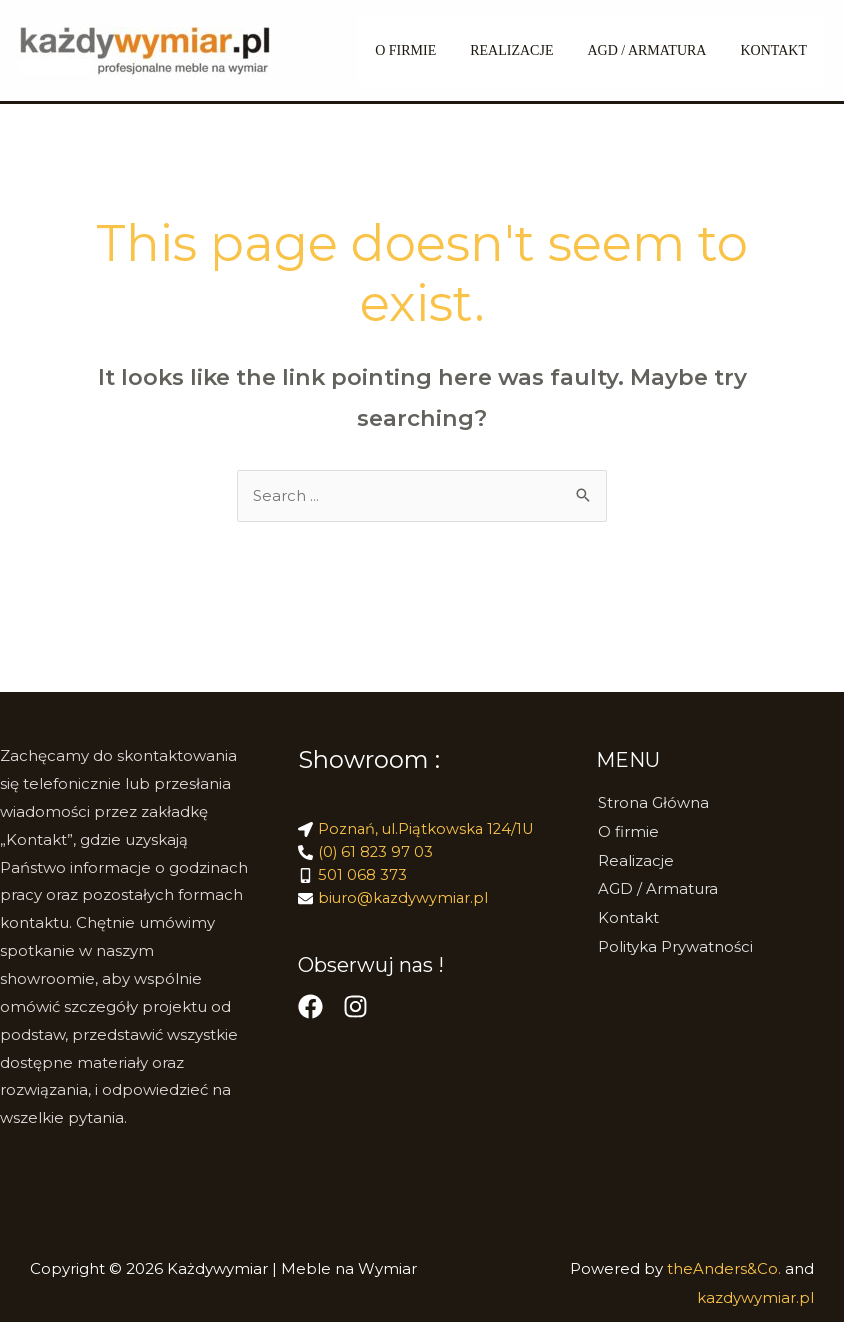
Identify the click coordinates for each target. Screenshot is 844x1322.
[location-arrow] (418, 830)
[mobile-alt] (352, 878)
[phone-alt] (366, 854)
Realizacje (634, 859)
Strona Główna (651, 803)
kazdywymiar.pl (755, 1297)
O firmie (626, 831)
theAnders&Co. (726, 1269)
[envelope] (394, 902)
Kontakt (776, 50)
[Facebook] (310, 1011)
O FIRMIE (426, 50)
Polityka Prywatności (673, 943)
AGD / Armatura (655, 50)
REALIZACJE (526, 50)
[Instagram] (355, 1011)
